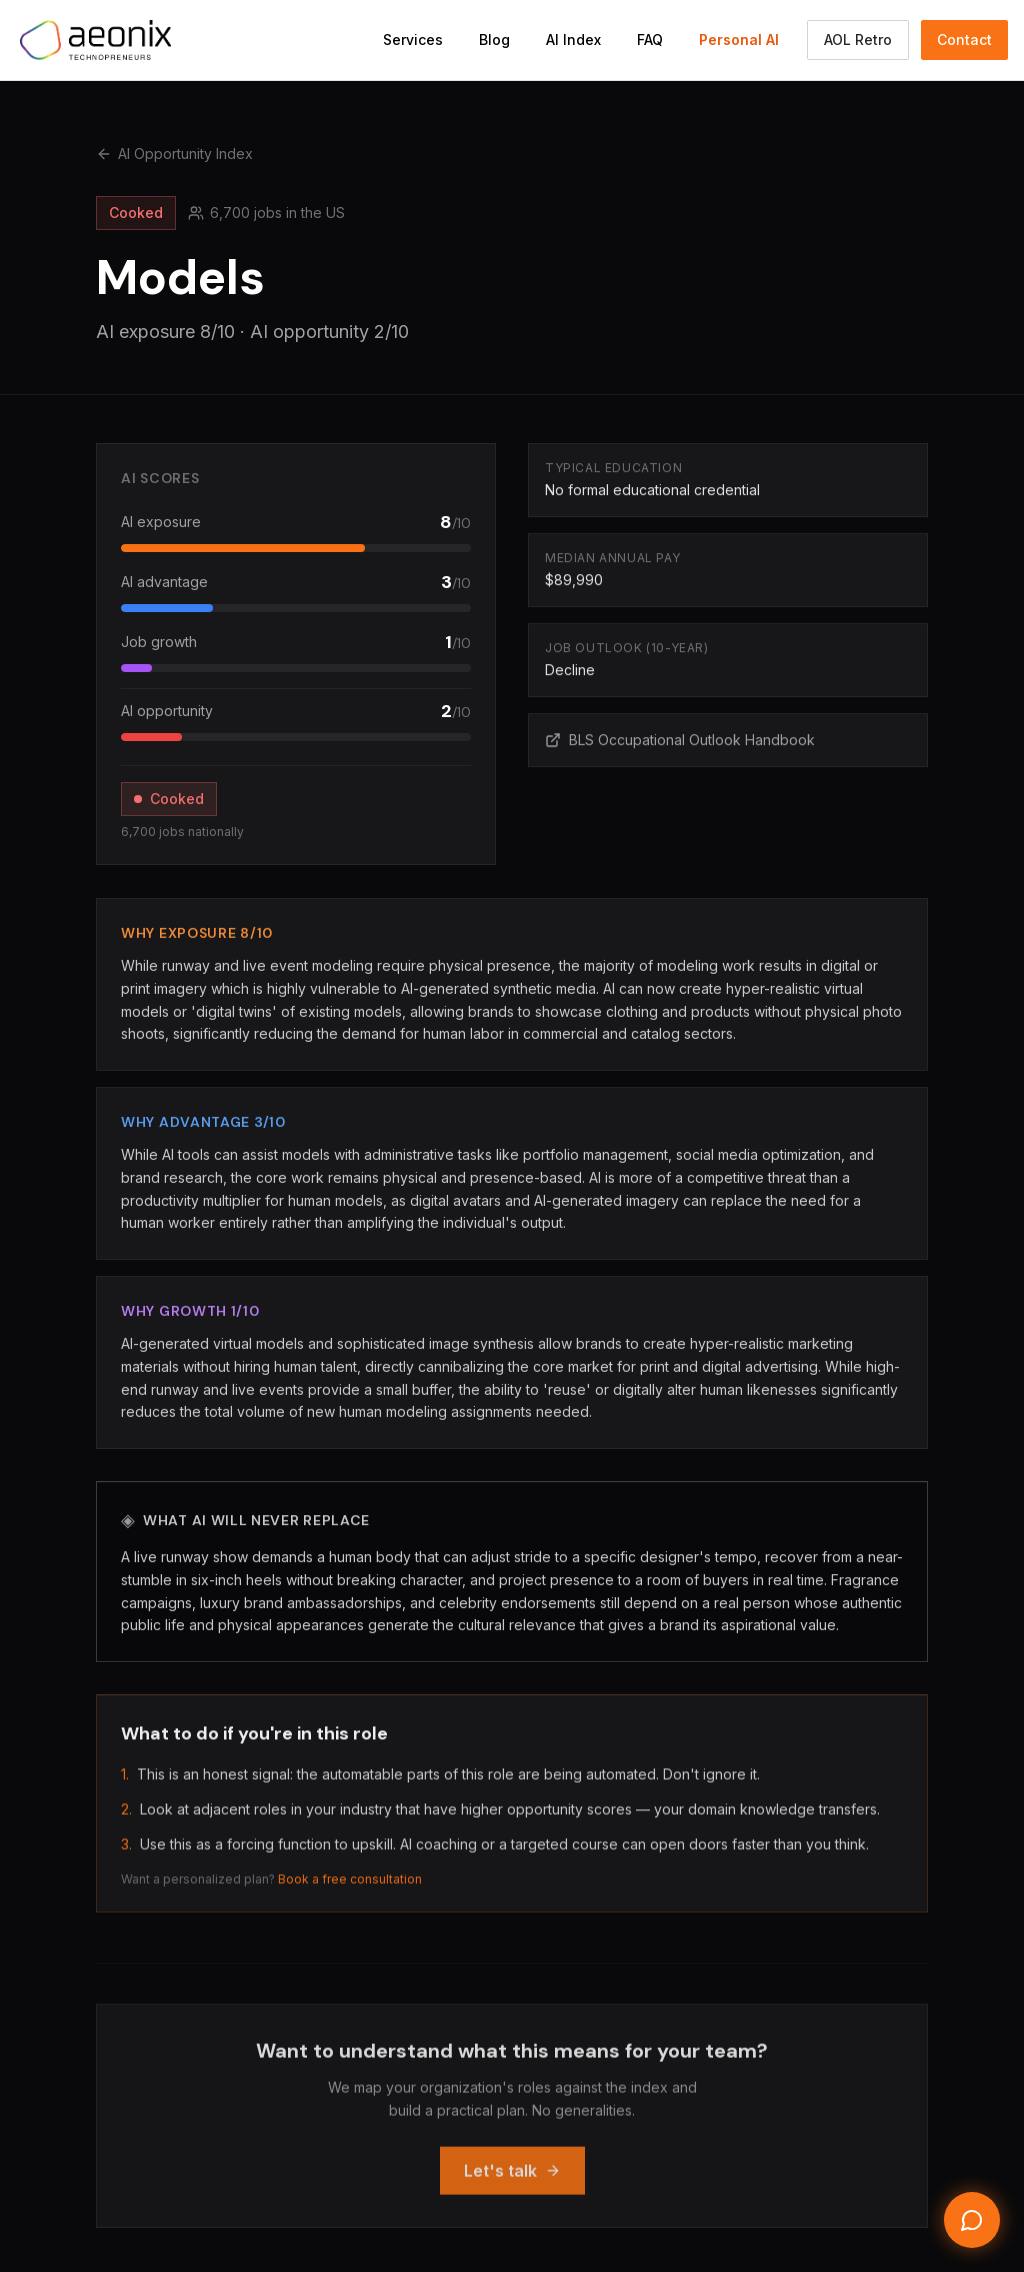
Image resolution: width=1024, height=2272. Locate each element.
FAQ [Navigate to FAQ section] (650, 39)
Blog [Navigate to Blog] (494, 39)
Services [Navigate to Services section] (413, 39)
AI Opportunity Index (174, 153)
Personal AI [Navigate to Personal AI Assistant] (739, 39)
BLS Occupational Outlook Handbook (680, 741)
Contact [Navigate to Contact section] (964, 39)
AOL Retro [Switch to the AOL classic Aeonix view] (858, 39)
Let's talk (512, 2184)
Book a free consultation (350, 1887)
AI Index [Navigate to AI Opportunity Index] (573, 39)
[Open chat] (972, 2220)
